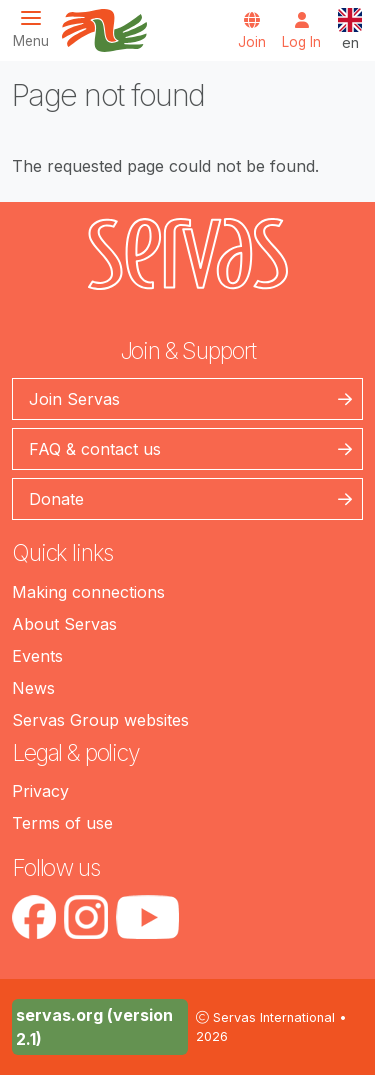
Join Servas (74, 399)
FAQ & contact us (95, 449)
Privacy (40, 791)
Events (37, 656)
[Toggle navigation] (37, 28)
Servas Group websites (100, 720)
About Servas (64, 624)
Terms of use (62, 823)
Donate (56, 499)
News (33, 688)
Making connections (88, 592)
